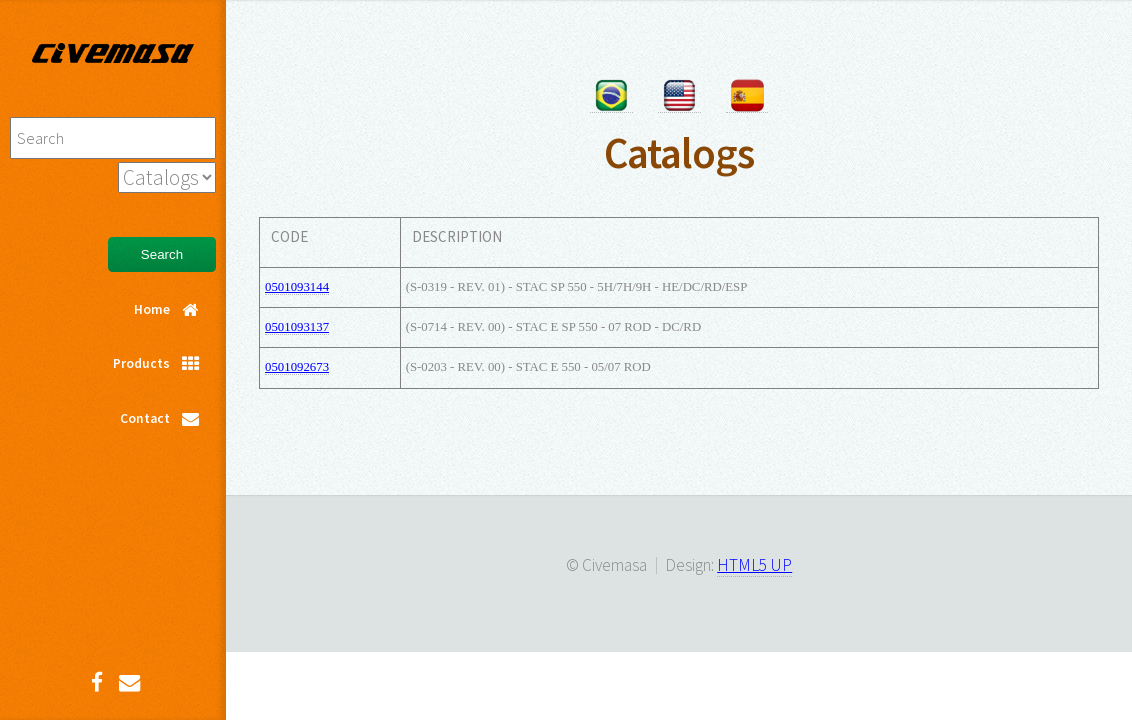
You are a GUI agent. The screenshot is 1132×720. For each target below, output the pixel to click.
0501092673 (297, 367)
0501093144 (297, 287)
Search (162, 254)
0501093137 (297, 327)
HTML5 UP (754, 565)
